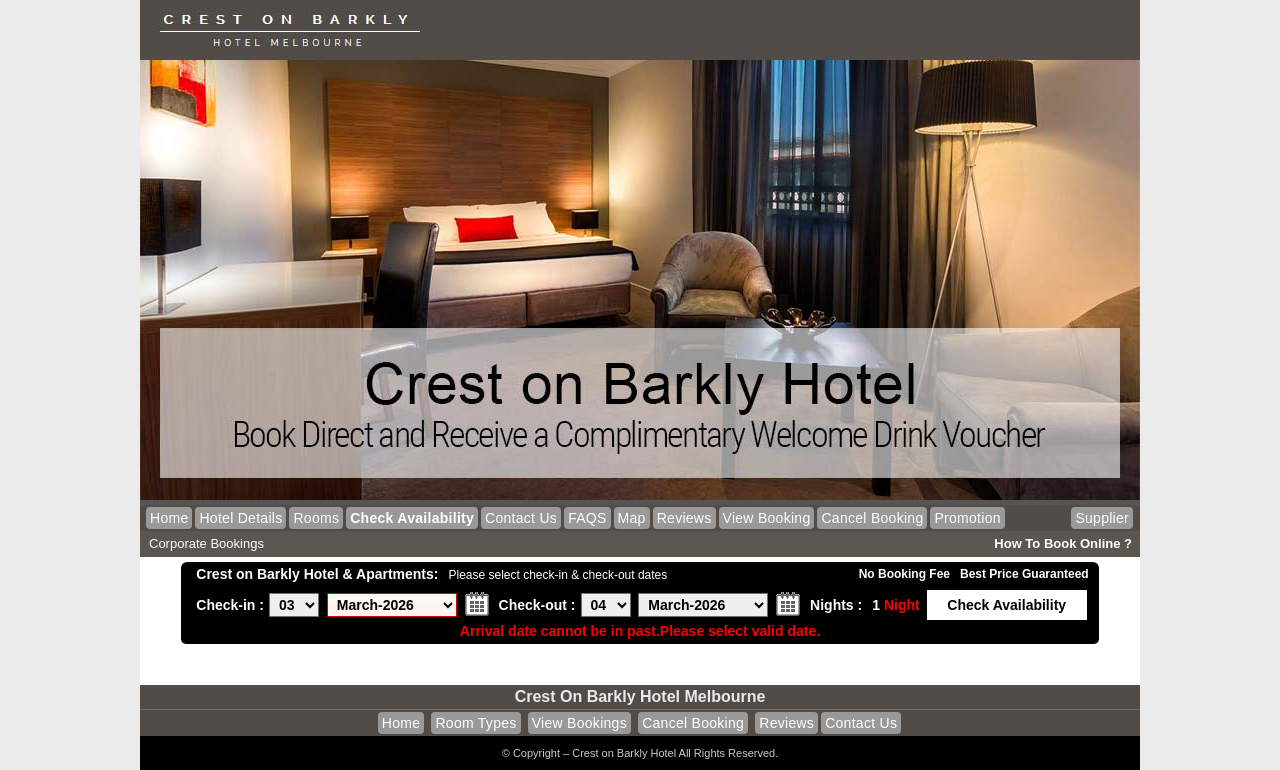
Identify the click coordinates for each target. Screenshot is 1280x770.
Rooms (316, 518)
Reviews (684, 518)
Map (632, 518)
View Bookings (579, 723)
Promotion (967, 518)
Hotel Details (240, 518)
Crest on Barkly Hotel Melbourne (640, 696)
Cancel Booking (872, 518)
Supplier (1102, 518)
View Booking (767, 518)
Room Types (475, 723)
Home (169, 518)
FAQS (587, 518)
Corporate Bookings (206, 543)
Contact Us (521, 518)
